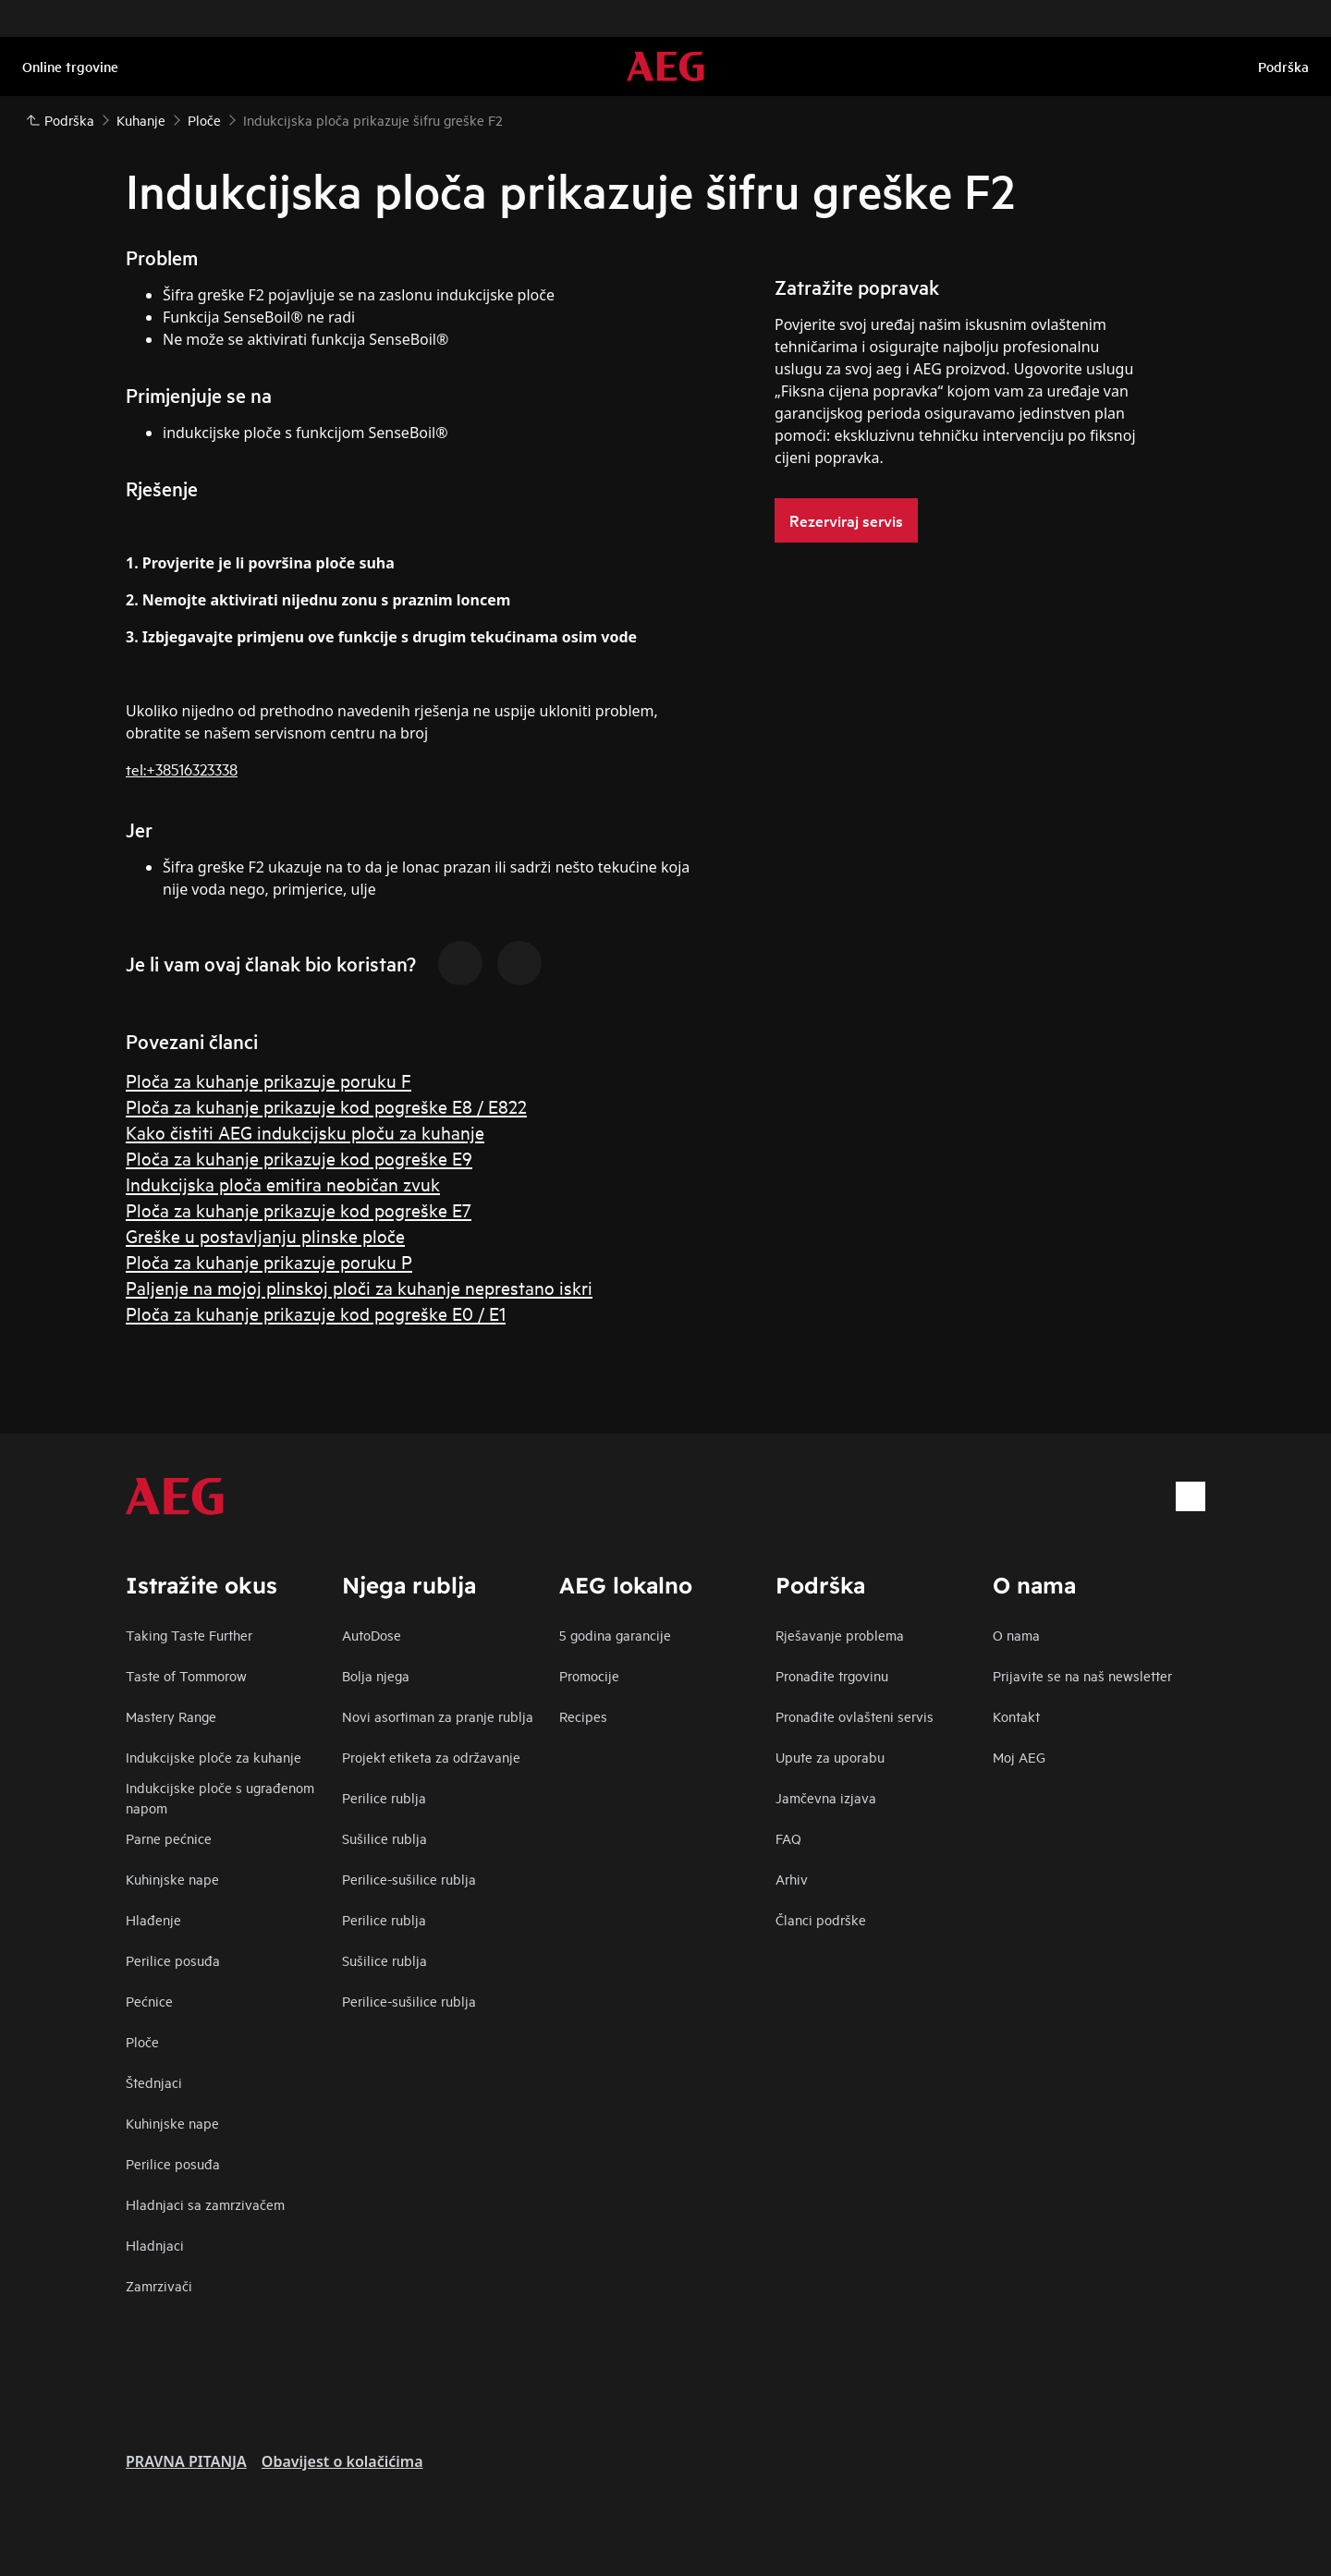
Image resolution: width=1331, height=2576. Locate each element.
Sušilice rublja (384, 1838)
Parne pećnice (169, 1838)
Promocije (589, 1675)
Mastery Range (171, 1716)
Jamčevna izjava (825, 1797)
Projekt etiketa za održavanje (431, 1756)
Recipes (583, 1716)
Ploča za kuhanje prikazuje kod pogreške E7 (298, 1209)
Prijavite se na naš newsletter (1082, 1675)
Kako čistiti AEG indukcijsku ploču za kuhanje (305, 1131)
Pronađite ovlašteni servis (854, 1716)
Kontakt (1016, 1716)
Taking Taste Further (189, 1634)
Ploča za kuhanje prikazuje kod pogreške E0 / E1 (316, 1313)
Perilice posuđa (173, 1960)
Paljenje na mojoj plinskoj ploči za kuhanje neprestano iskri (359, 1287)
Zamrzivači (159, 2285)
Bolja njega (375, 1675)
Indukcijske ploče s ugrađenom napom (220, 1797)
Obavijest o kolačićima (342, 2461)
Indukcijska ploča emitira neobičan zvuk (283, 1183)
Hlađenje (153, 1919)
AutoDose (371, 1634)
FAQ (788, 1838)
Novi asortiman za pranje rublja (437, 1716)
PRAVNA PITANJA (186, 2461)
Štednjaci (154, 2082)
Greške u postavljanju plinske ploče (265, 1235)
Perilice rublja (384, 1797)
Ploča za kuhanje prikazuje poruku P (269, 1261)
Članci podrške (820, 1919)
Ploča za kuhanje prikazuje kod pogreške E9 (299, 1157)
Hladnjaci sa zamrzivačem (205, 2204)
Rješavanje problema (839, 1634)
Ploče (142, 2041)
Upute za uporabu (830, 1756)
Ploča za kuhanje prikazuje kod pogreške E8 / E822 (326, 1105)
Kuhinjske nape (172, 1878)
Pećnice (149, 2000)
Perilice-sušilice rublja (409, 1878)
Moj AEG (1019, 1756)
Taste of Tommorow (186, 1675)
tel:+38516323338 (182, 768)
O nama (1016, 1634)
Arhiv (791, 1878)
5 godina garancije (615, 1634)
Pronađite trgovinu (831, 1675)
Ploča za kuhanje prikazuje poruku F (268, 1080)
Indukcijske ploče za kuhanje (213, 1756)
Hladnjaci (155, 2244)
